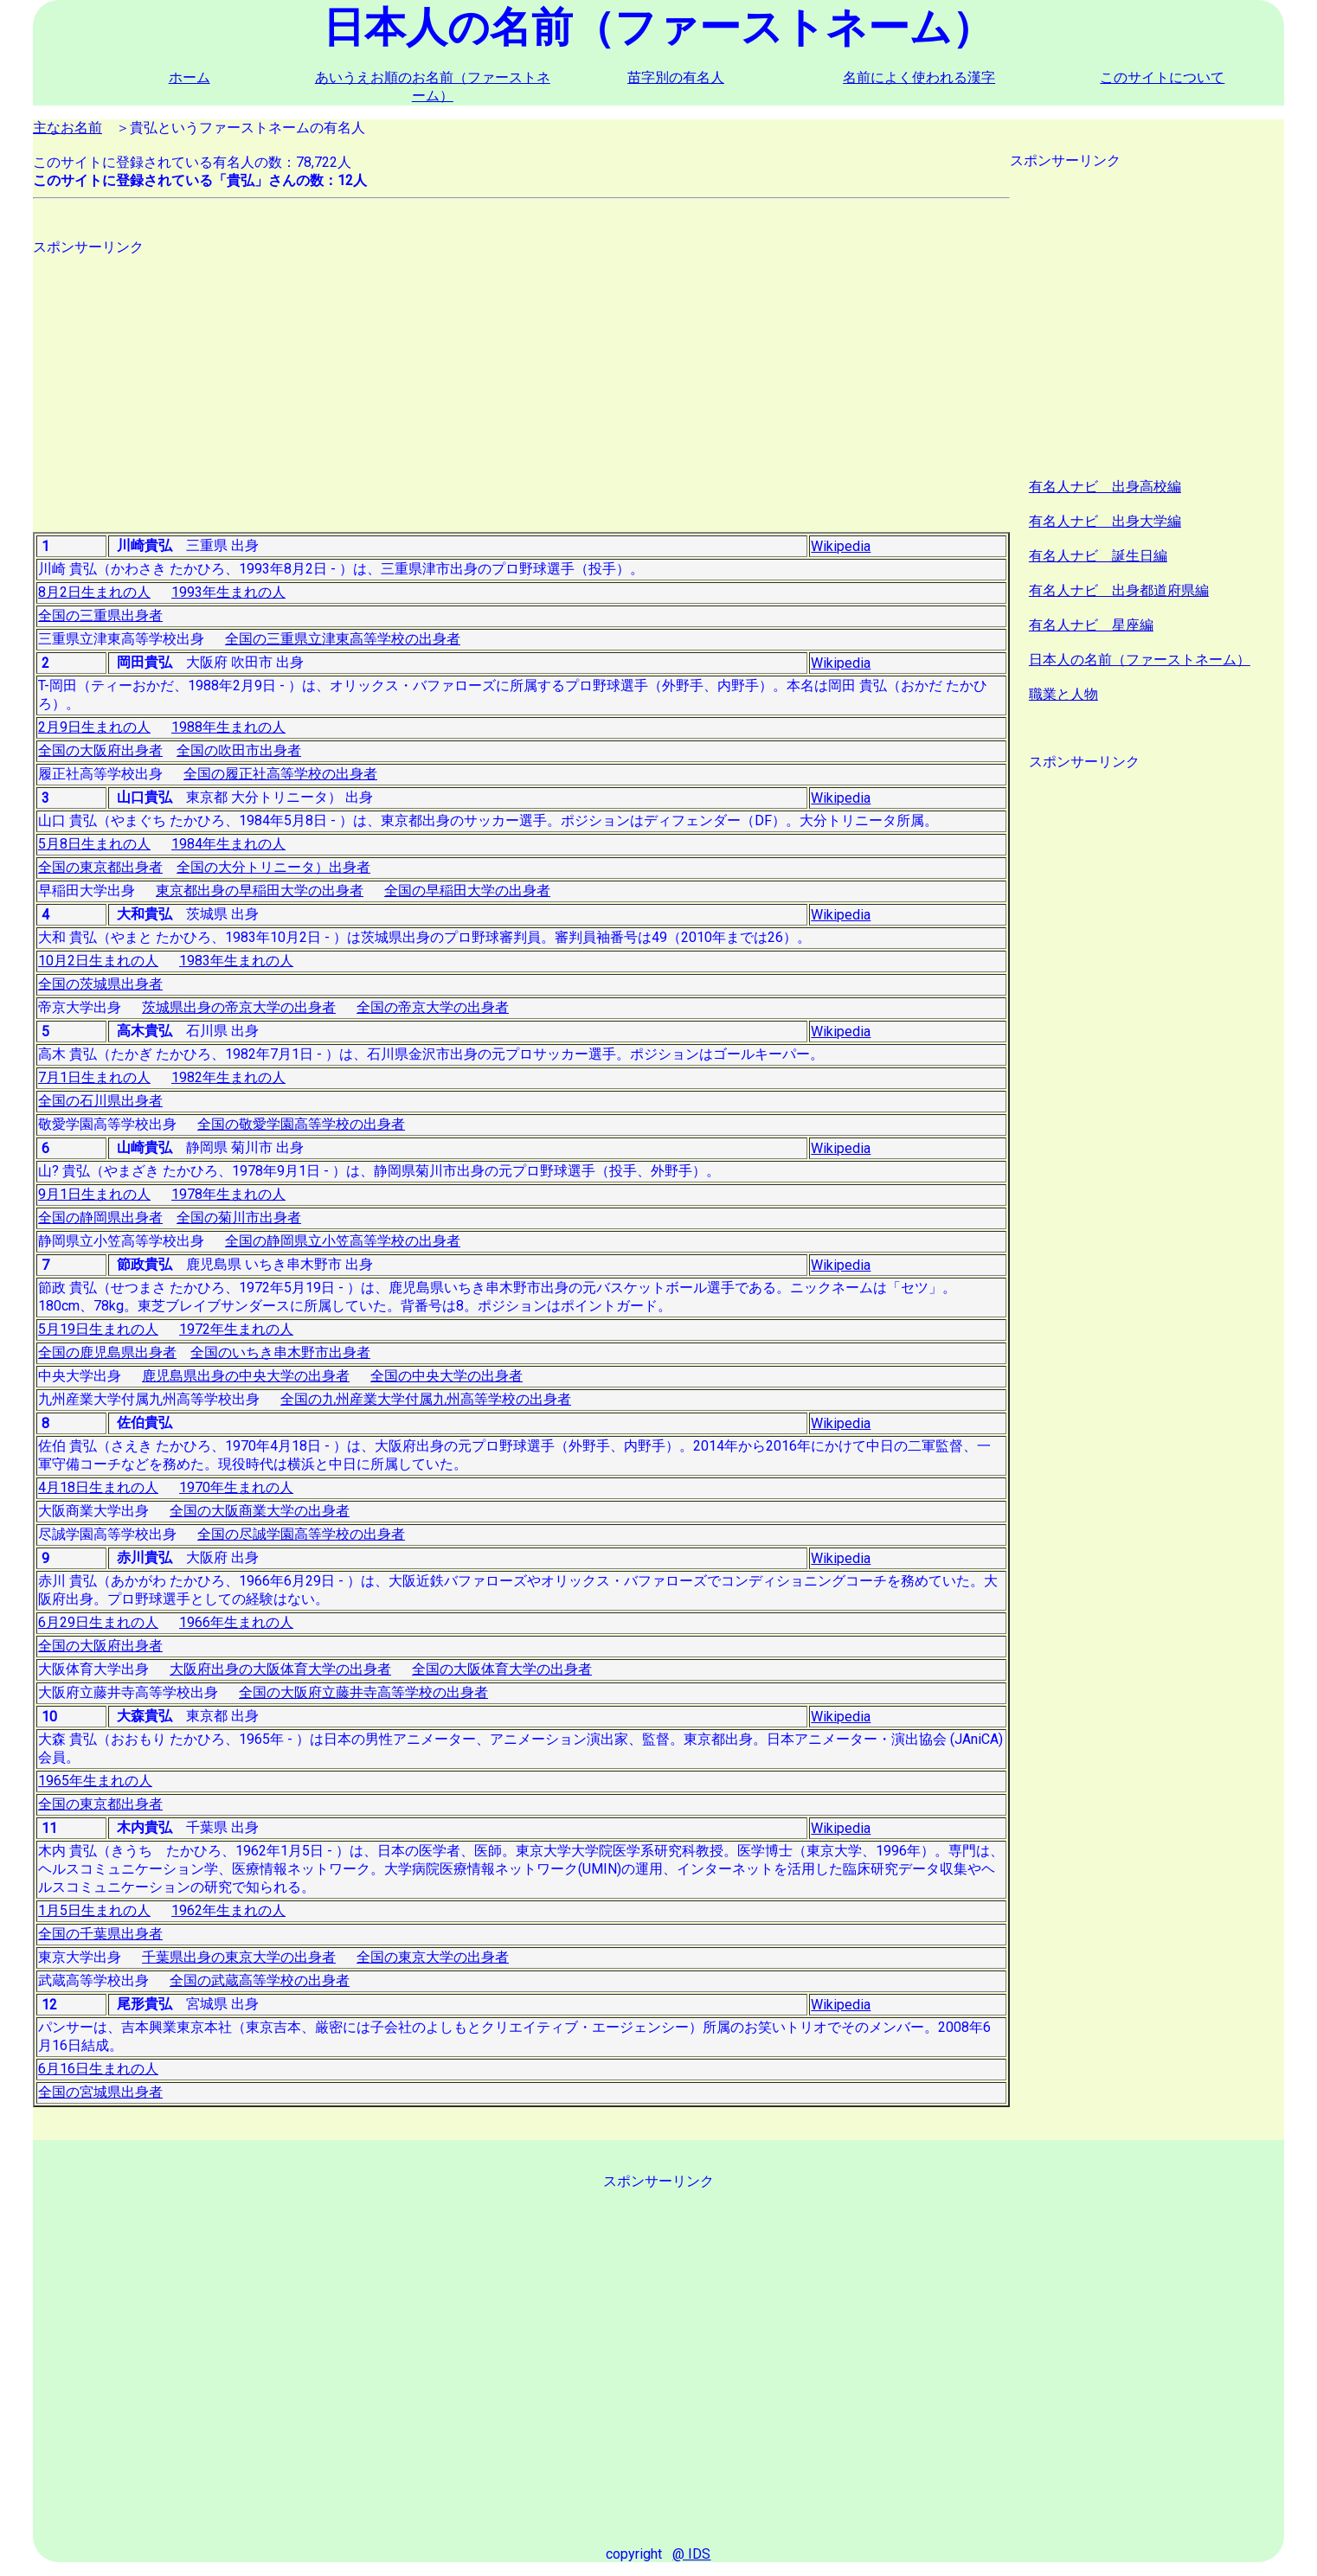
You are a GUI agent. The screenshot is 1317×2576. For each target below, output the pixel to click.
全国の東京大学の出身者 (433, 1957)
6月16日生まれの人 (98, 2068)
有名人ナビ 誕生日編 (1098, 556)
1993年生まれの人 (228, 592)
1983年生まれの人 (236, 960)
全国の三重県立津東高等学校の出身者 (342, 639)
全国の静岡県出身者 (100, 1217)
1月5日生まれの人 (94, 1910)
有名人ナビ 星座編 (1091, 625)
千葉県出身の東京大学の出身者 (239, 1957)
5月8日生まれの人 (94, 844)
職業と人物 (1063, 694)
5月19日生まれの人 (98, 1329)
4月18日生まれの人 (98, 1487)
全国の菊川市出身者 (239, 1217)
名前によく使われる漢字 (919, 77)
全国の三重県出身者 (100, 615)
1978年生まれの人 (228, 1194)
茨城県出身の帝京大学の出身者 (239, 1007)
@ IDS (691, 2554)
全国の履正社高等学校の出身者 (280, 774)
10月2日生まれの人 (98, 960)
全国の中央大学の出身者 (446, 1376)
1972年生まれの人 (236, 1329)
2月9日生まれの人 (94, 727)
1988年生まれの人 (228, 727)
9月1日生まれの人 (94, 1194)
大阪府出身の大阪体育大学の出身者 (280, 1669)
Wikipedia (841, 546)
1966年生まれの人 (236, 1622)
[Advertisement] (521, 378)
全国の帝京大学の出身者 (433, 1007)
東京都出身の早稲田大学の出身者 (259, 890)
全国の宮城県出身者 (100, 2092)
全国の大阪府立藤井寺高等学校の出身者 (363, 1692)
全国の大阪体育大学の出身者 (502, 1669)
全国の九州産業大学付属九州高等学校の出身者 (425, 1399)
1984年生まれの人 (228, 844)
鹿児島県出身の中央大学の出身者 (246, 1376)
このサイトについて (1162, 77)
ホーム (189, 77)
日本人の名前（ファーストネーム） (1139, 659)
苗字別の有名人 (675, 77)
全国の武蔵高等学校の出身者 (260, 1980)
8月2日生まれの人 (94, 592)
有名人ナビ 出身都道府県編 (1119, 590)
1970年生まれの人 (236, 1487)
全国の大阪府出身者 (100, 750)
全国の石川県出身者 (100, 1101)
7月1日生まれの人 (94, 1077)
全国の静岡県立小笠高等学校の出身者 (342, 1241)
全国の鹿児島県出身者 (107, 1352)
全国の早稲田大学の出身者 (467, 890)
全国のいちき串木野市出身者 (280, 1352)
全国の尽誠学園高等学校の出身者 (301, 1534)
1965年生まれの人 (95, 1780)
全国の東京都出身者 (100, 867)
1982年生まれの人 (228, 1077)
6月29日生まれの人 (98, 1622)
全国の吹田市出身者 (239, 750)
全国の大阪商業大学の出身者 (260, 1511)
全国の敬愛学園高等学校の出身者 (301, 1124)
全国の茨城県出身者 (100, 984)
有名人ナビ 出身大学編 (1105, 521)
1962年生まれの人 (228, 1910)
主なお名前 (67, 127)
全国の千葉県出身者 (100, 1934)
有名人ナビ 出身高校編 (1105, 486)
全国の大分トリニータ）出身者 (273, 867)
